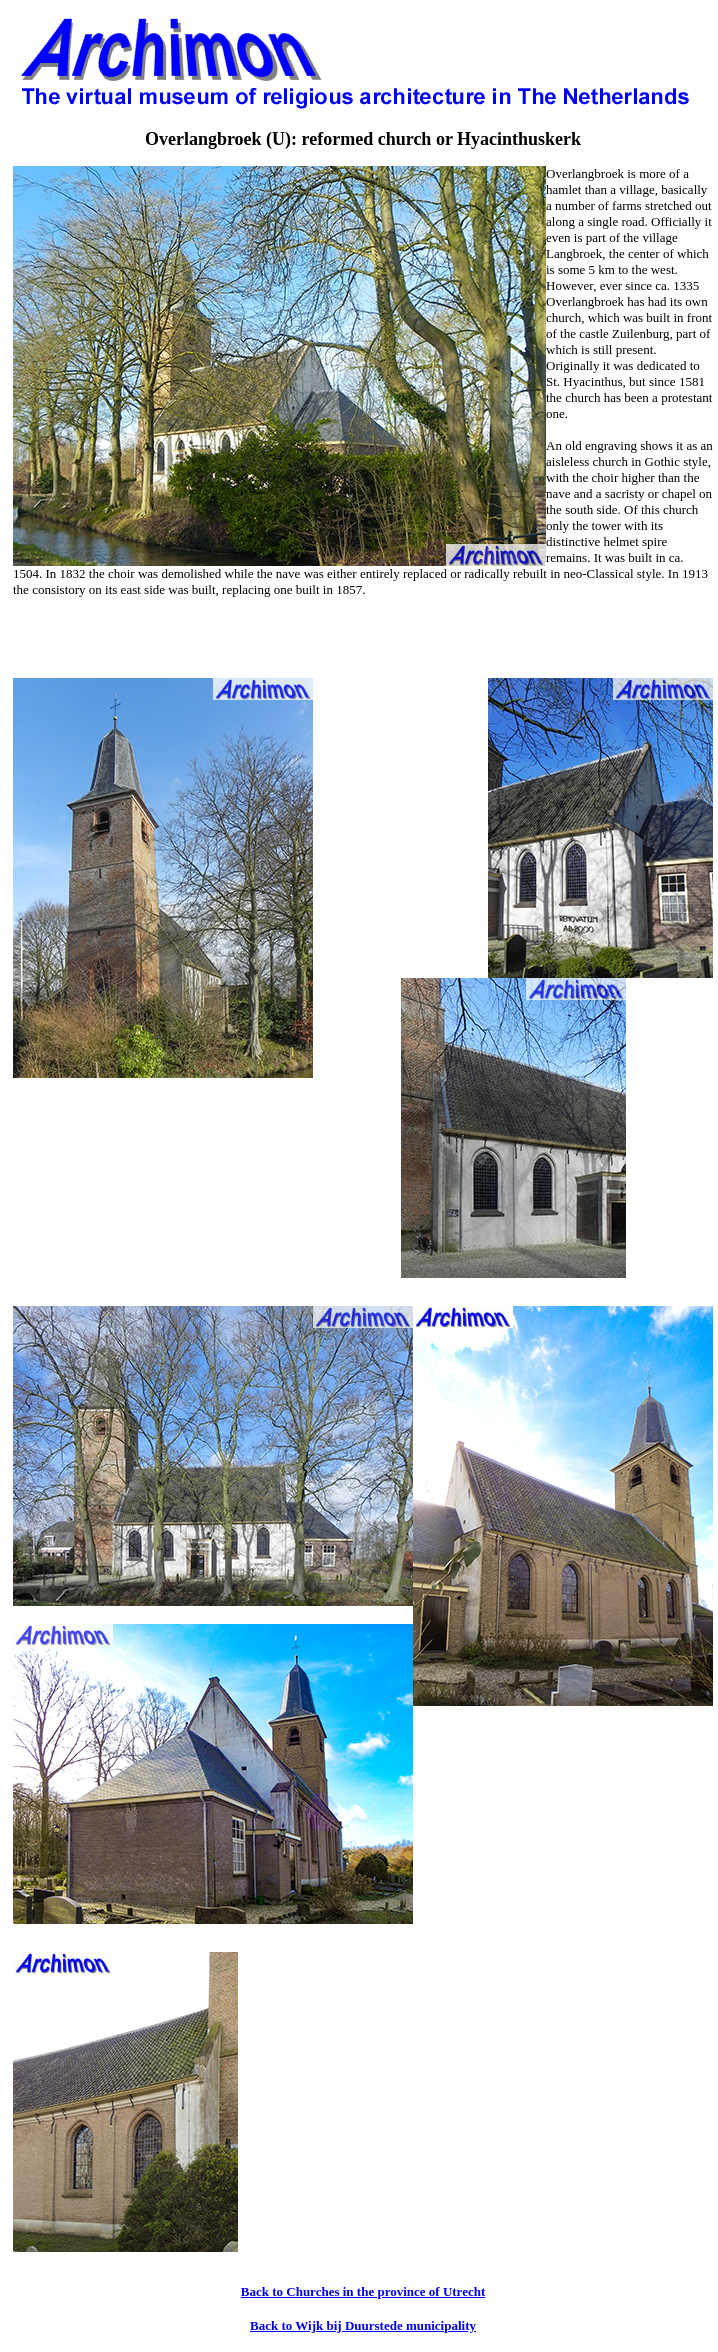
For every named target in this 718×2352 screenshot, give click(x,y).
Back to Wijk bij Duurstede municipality (363, 2325)
